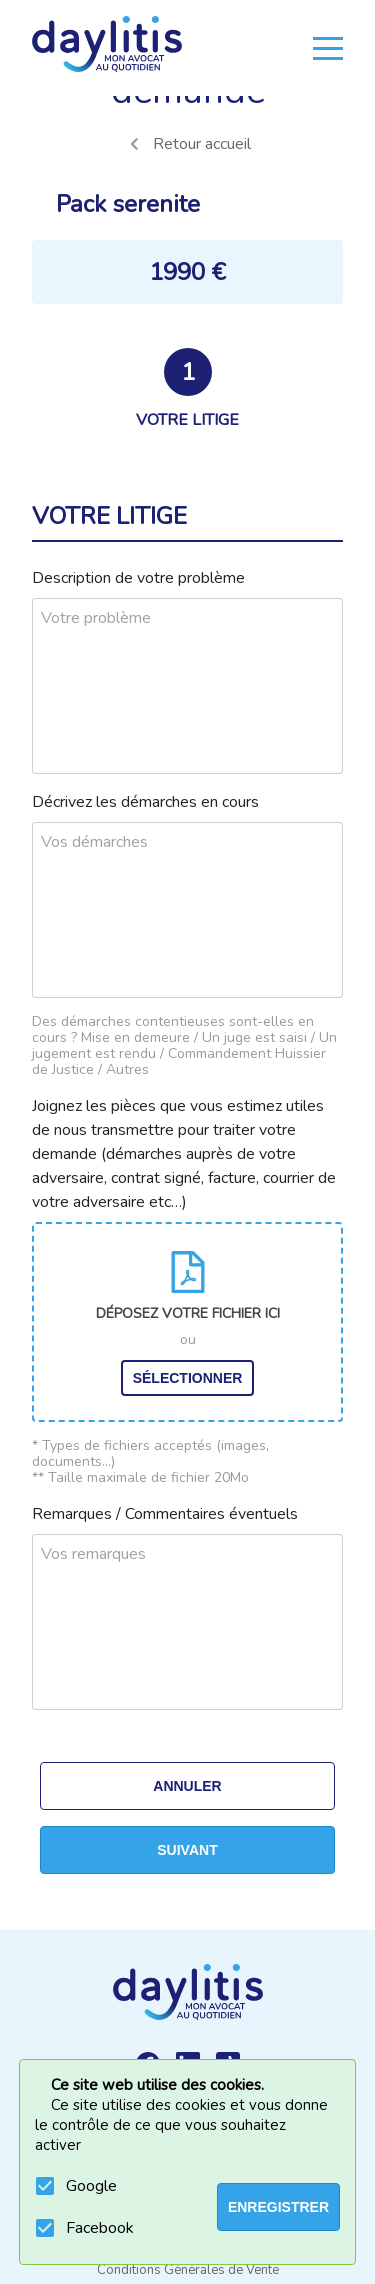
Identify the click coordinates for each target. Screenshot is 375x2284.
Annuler (187, 1786)
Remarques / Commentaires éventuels (165, 1514)
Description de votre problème (138, 578)
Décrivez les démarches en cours (145, 802)
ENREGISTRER (278, 2207)
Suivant (187, 1850)
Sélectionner (188, 1378)
